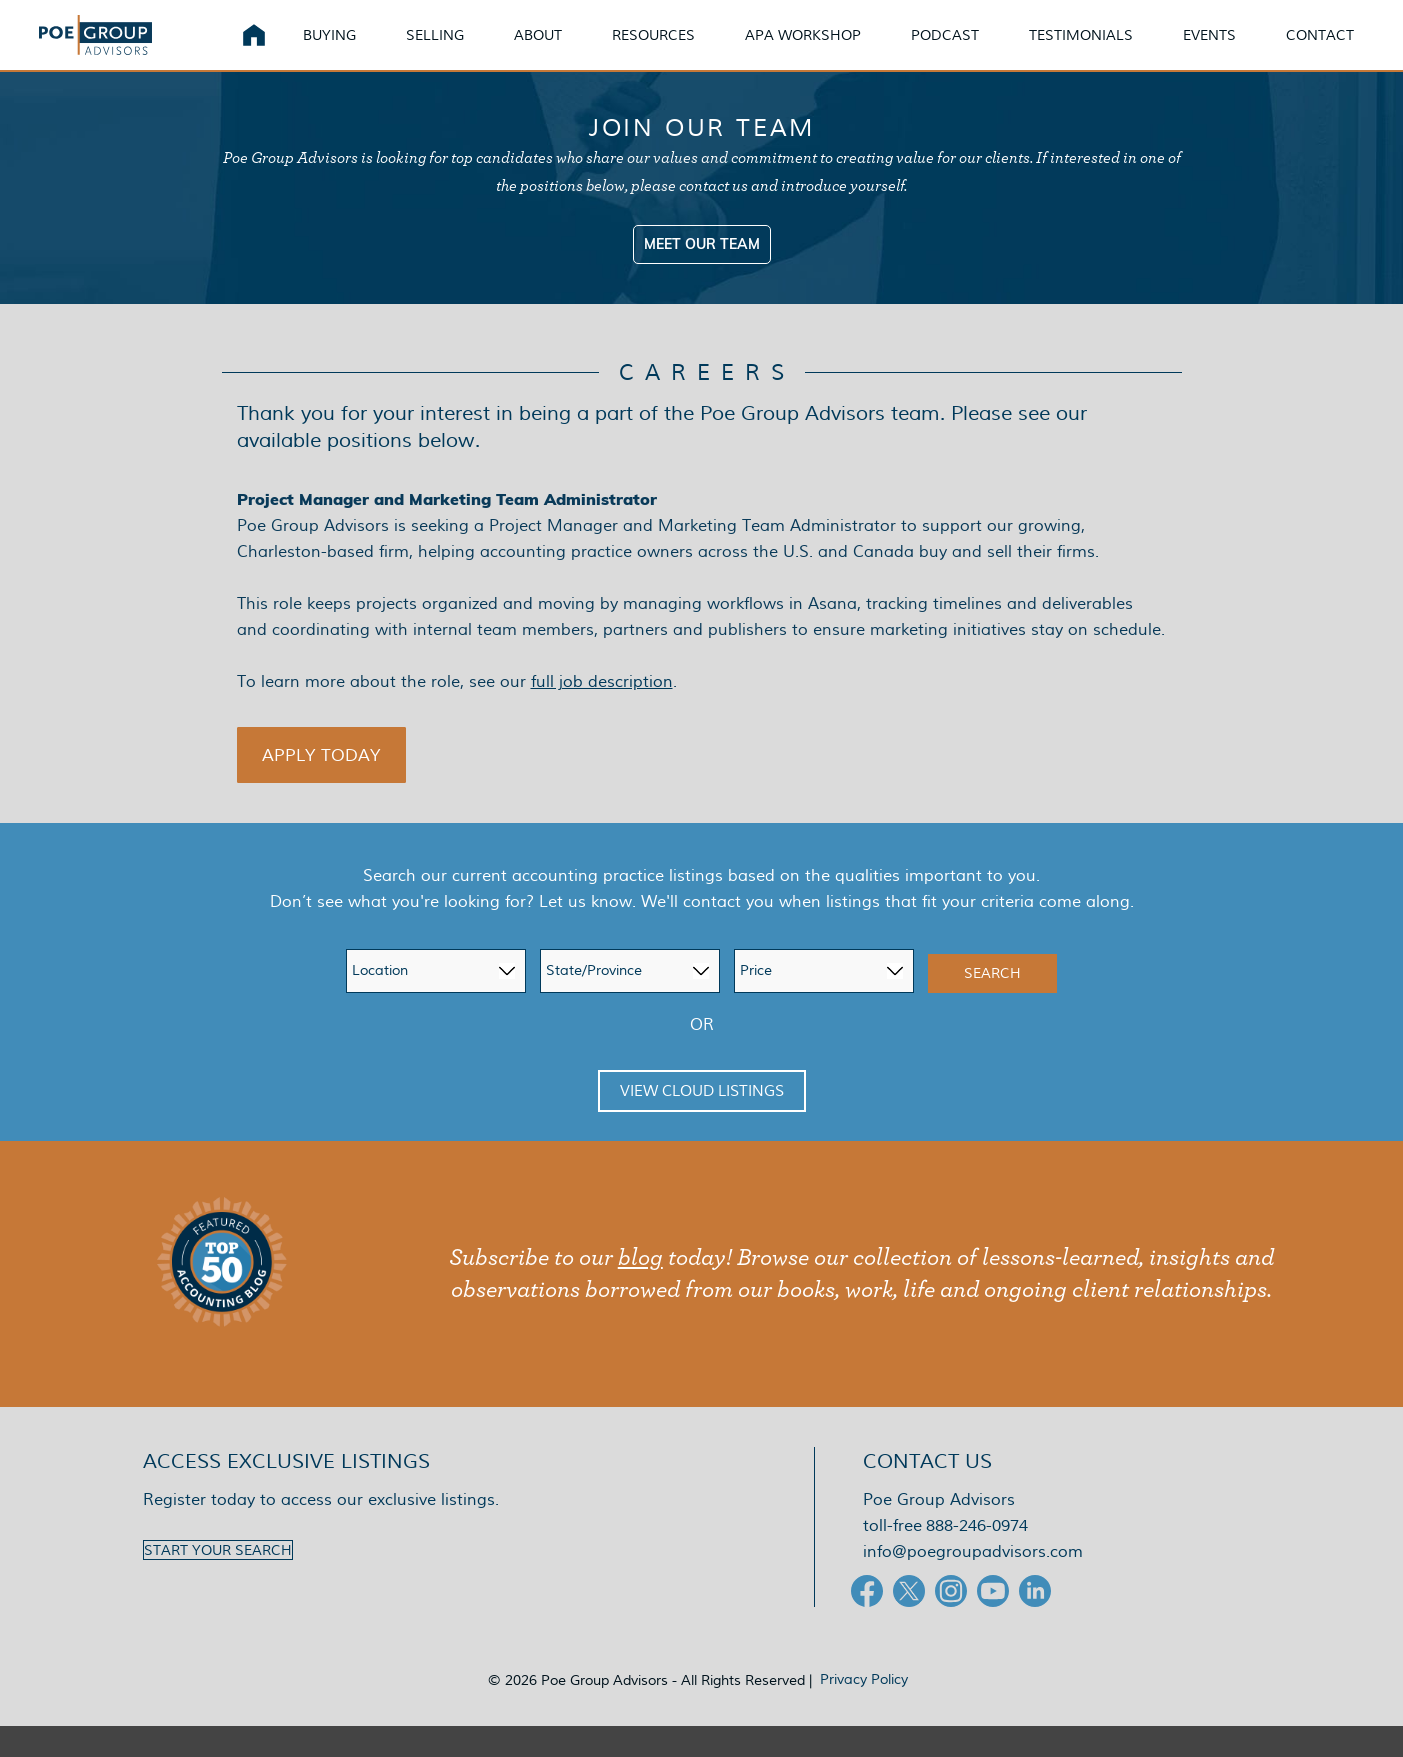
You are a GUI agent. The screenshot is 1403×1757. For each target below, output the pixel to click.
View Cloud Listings (702, 1122)
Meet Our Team (702, 275)
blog (640, 1289)
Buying (353, 49)
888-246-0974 (977, 1556)
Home (278, 50)
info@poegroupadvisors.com (973, 1582)
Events (1233, 49)
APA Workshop (827, 49)
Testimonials (1105, 49)
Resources (677, 49)
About (562, 49)
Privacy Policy (864, 1710)
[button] (322, 786)
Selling (459, 49)
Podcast (969, 49)
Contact (1344, 49)
